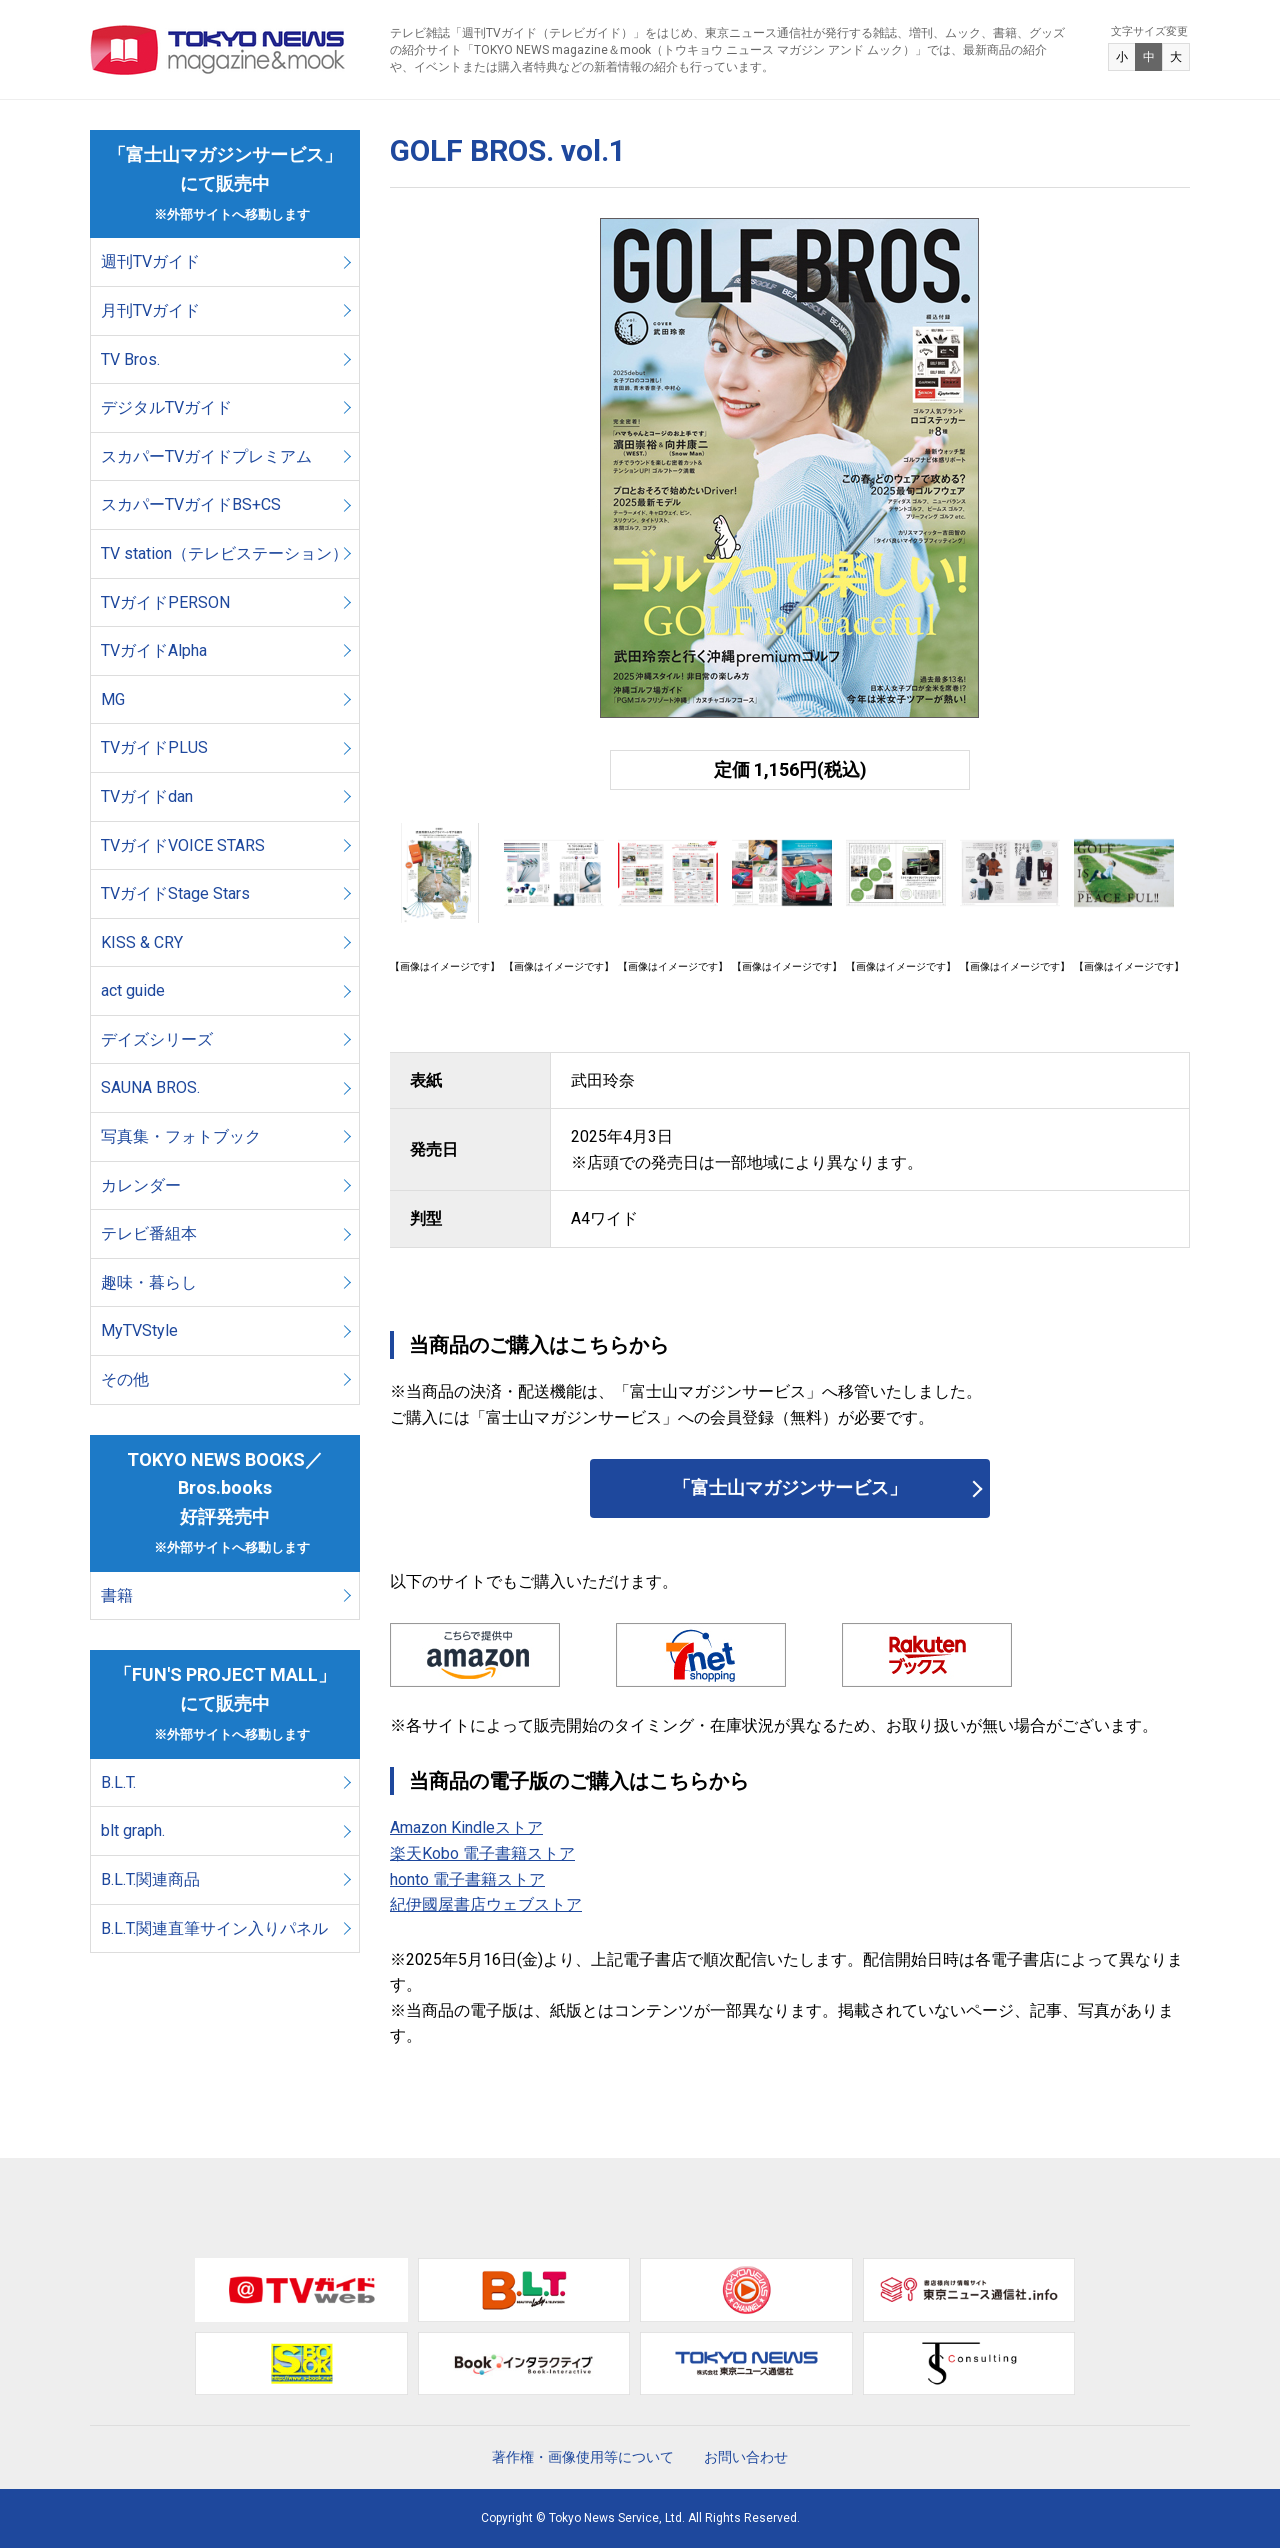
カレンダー (141, 1185)
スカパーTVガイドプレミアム (206, 456)
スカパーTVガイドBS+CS (191, 504)
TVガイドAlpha (154, 650)
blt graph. (133, 1830)
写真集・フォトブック (181, 1136)
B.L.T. (118, 1782)
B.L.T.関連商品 (150, 1879)
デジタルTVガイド (166, 407)
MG (113, 699)
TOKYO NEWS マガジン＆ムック (218, 50)
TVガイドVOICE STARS (183, 845)
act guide (133, 990)
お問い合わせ (746, 2457)
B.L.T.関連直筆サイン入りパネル (214, 1928)
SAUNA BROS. (152, 1087)
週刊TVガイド (150, 261)
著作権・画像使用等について (583, 2457)
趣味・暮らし (149, 1282)
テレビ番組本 (149, 1233)
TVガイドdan (147, 796)
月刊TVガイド (150, 310)
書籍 (117, 1595)
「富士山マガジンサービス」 (790, 1487)
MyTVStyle (139, 1330)
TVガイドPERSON (165, 602)
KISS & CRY (142, 942)
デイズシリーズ (157, 1039)
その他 (125, 1379)
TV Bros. (130, 359)
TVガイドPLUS (154, 747)
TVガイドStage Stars (175, 893)
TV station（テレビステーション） (224, 553)
